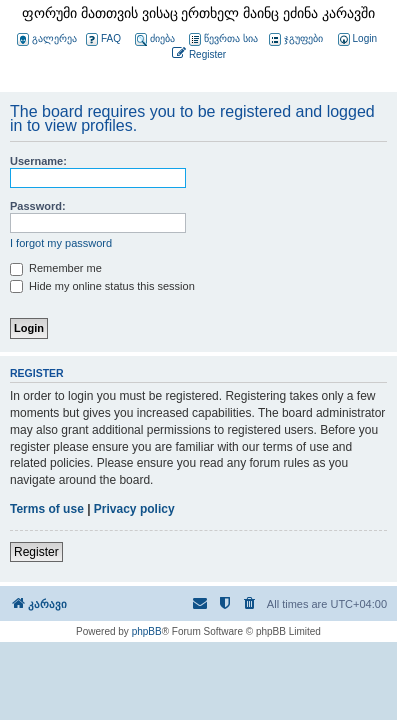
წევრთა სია (223, 39)
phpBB (147, 631)
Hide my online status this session (102, 286)
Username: (38, 161)
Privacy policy (134, 509)
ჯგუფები (296, 39)
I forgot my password (61, 243)
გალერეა (47, 39)
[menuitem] (356, 39)
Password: (38, 206)
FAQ (103, 39)
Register (36, 552)
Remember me (56, 268)
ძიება (155, 39)
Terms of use (47, 509)
